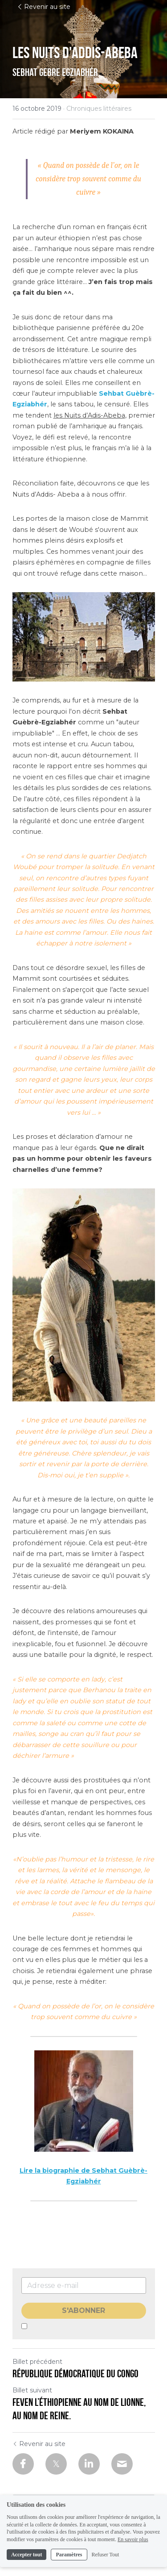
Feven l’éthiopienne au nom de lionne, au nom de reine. (79, 2408)
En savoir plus (133, 2545)
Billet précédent (37, 2362)
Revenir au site (43, 7)
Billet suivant (32, 2390)
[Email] (122, 2464)
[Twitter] (56, 2464)
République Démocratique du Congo (75, 2373)
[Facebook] (23, 2464)
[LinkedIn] (89, 2464)
